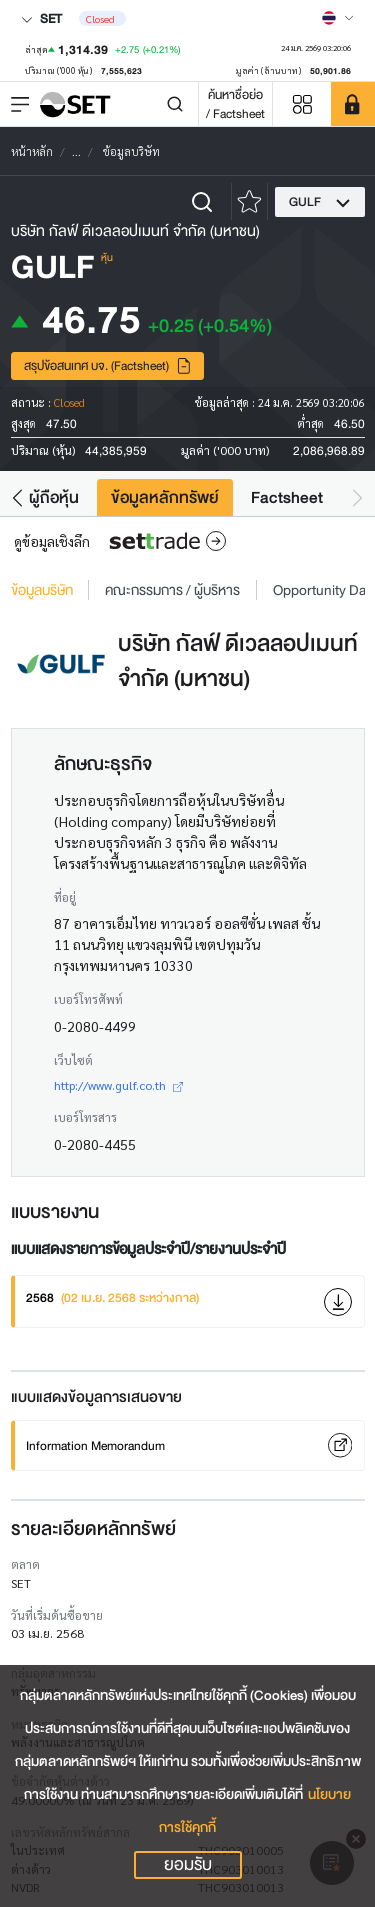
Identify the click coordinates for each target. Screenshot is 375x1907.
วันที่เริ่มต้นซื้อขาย (57, 1615)
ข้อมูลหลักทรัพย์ (165, 497)
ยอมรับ (188, 1865)
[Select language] (338, 18)
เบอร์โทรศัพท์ (88, 999)
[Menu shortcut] (302, 104)
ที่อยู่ (65, 897)
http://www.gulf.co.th (118, 1085)
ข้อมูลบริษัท (42, 590)
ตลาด (25, 1564)
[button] (17, 497)
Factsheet (287, 497)
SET (41, 18)
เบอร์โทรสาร (85, 1117)
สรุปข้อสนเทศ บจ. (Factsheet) (108, 365)
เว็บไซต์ (73, 1060)
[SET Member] (353, 104)
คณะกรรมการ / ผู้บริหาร (172, 590)
